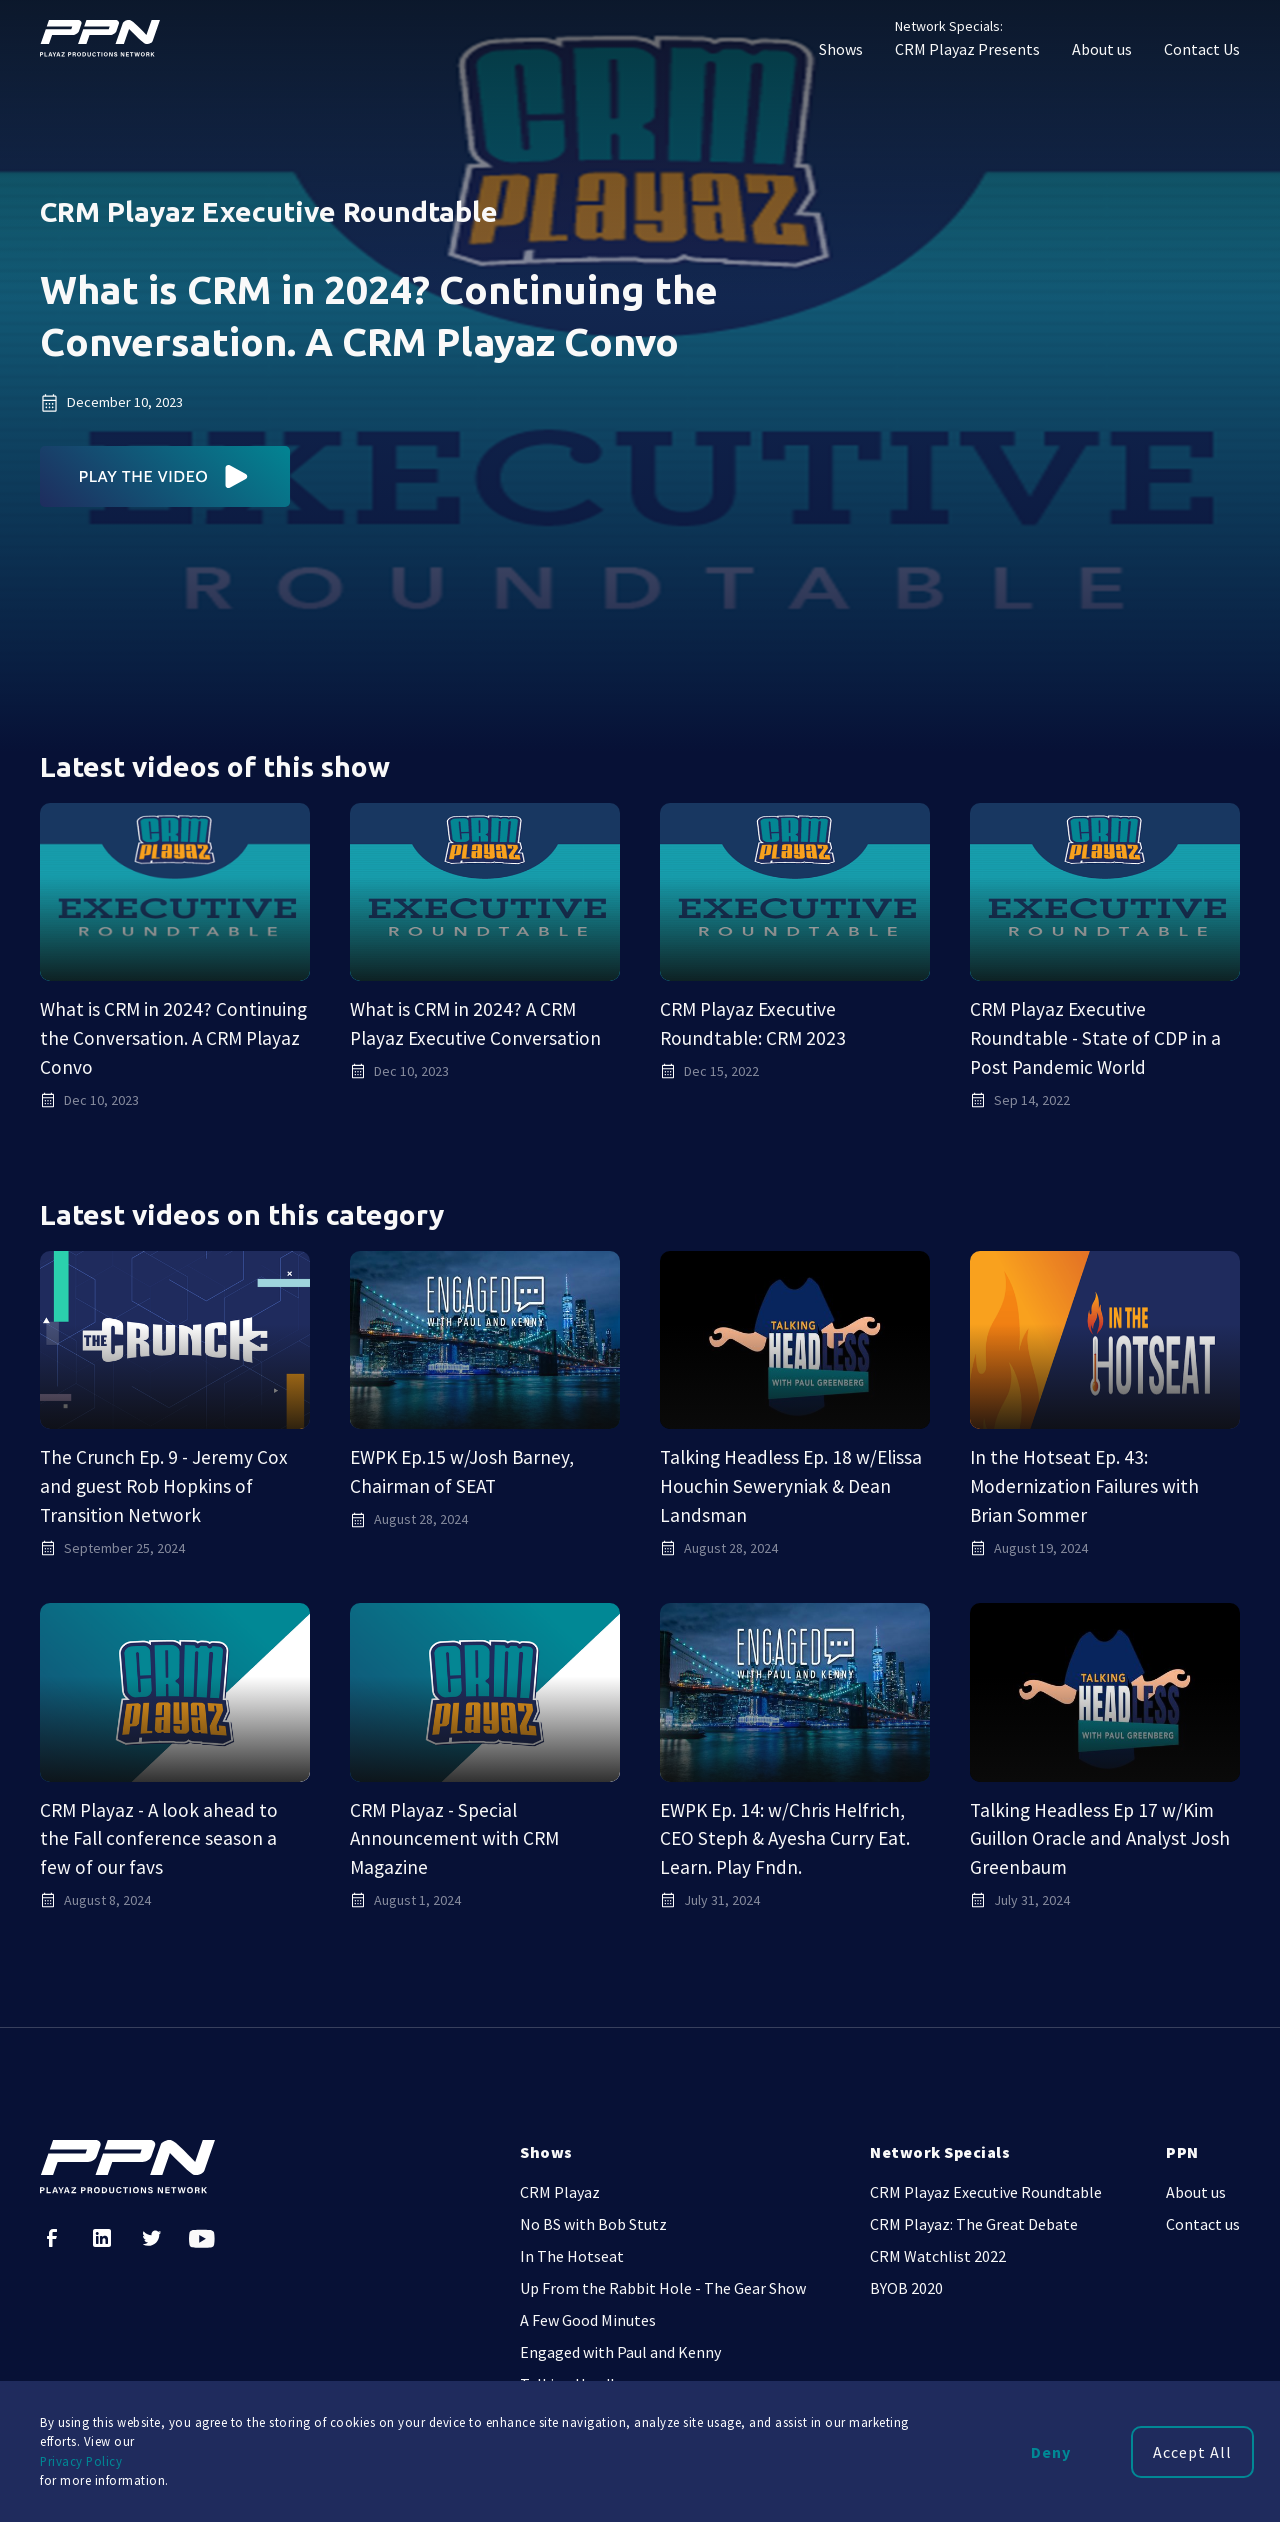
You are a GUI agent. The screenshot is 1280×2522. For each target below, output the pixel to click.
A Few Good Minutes (588, 2320)
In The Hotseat (572, 2256)
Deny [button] (1051, 2452)
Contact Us (1202, 49)
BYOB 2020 (906, 2288)
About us (1102, 49)
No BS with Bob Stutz (593, 2224)
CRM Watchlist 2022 (938, 2256)
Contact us (1203, 2224)
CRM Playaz (560, 2192)
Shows (841, 49)
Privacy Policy (81, 2461)
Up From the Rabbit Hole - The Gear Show (663, 2288)
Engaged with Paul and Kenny (620, 2352)
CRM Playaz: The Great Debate (974, 2224)
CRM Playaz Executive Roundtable (986, 2192)
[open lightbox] (165, 476)
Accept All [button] (1192, 2452)
